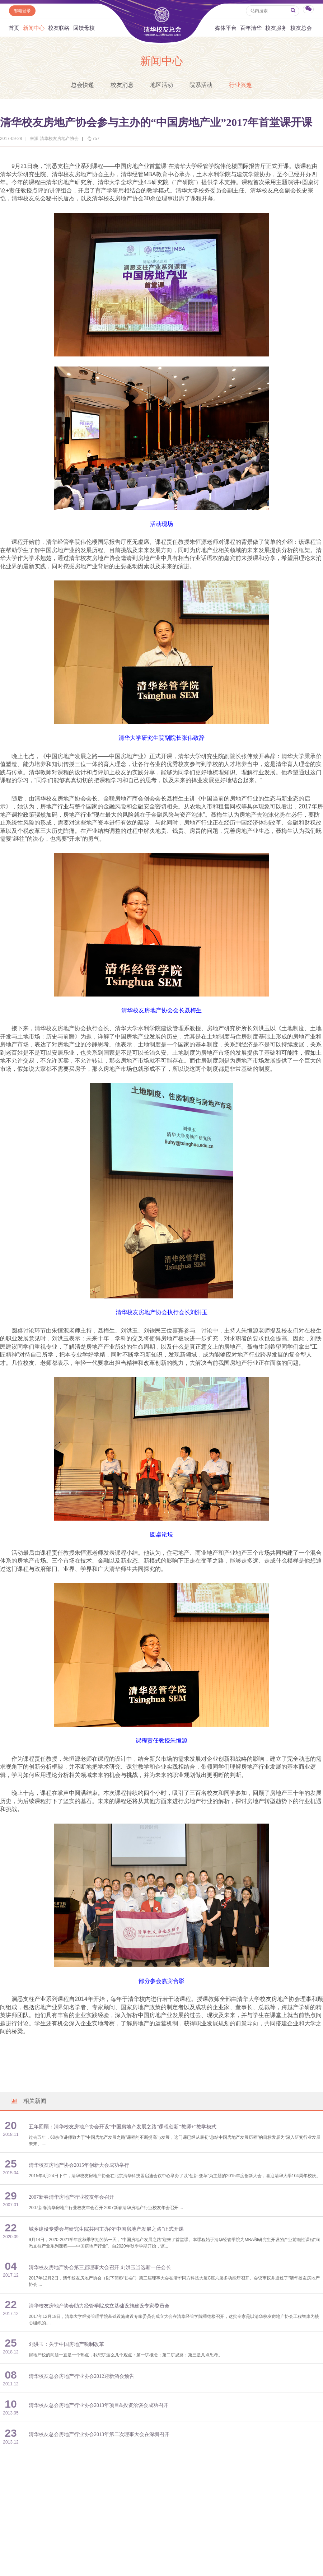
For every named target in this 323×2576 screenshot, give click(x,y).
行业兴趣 (240, 85)
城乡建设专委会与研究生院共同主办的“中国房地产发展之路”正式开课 (106, 2229)
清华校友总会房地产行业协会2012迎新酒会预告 (81, 2376)
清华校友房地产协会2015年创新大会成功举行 (79, 2165)
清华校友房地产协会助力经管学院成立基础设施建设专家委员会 (99, 2306)
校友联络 (59, 28)
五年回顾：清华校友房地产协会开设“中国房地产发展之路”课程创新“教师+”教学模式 (122, 2126)
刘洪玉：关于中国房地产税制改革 (66, 2344)
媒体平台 (226, 28)
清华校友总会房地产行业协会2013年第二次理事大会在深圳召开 (99, 2434)
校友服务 (276, 28)
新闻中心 (34, 28)
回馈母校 (84, 28)
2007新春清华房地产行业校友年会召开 (71, 2197)
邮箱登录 (22, 10)
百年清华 (251, 28)
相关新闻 (28, 2101)
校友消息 (122, 85)
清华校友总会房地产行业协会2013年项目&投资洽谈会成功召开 (98, 2405)
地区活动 (161, 85)
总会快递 (82, 85)
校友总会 (301, 28)
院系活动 (200, 85)
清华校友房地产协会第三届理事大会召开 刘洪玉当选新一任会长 (100, 2267)
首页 (14, 28)
